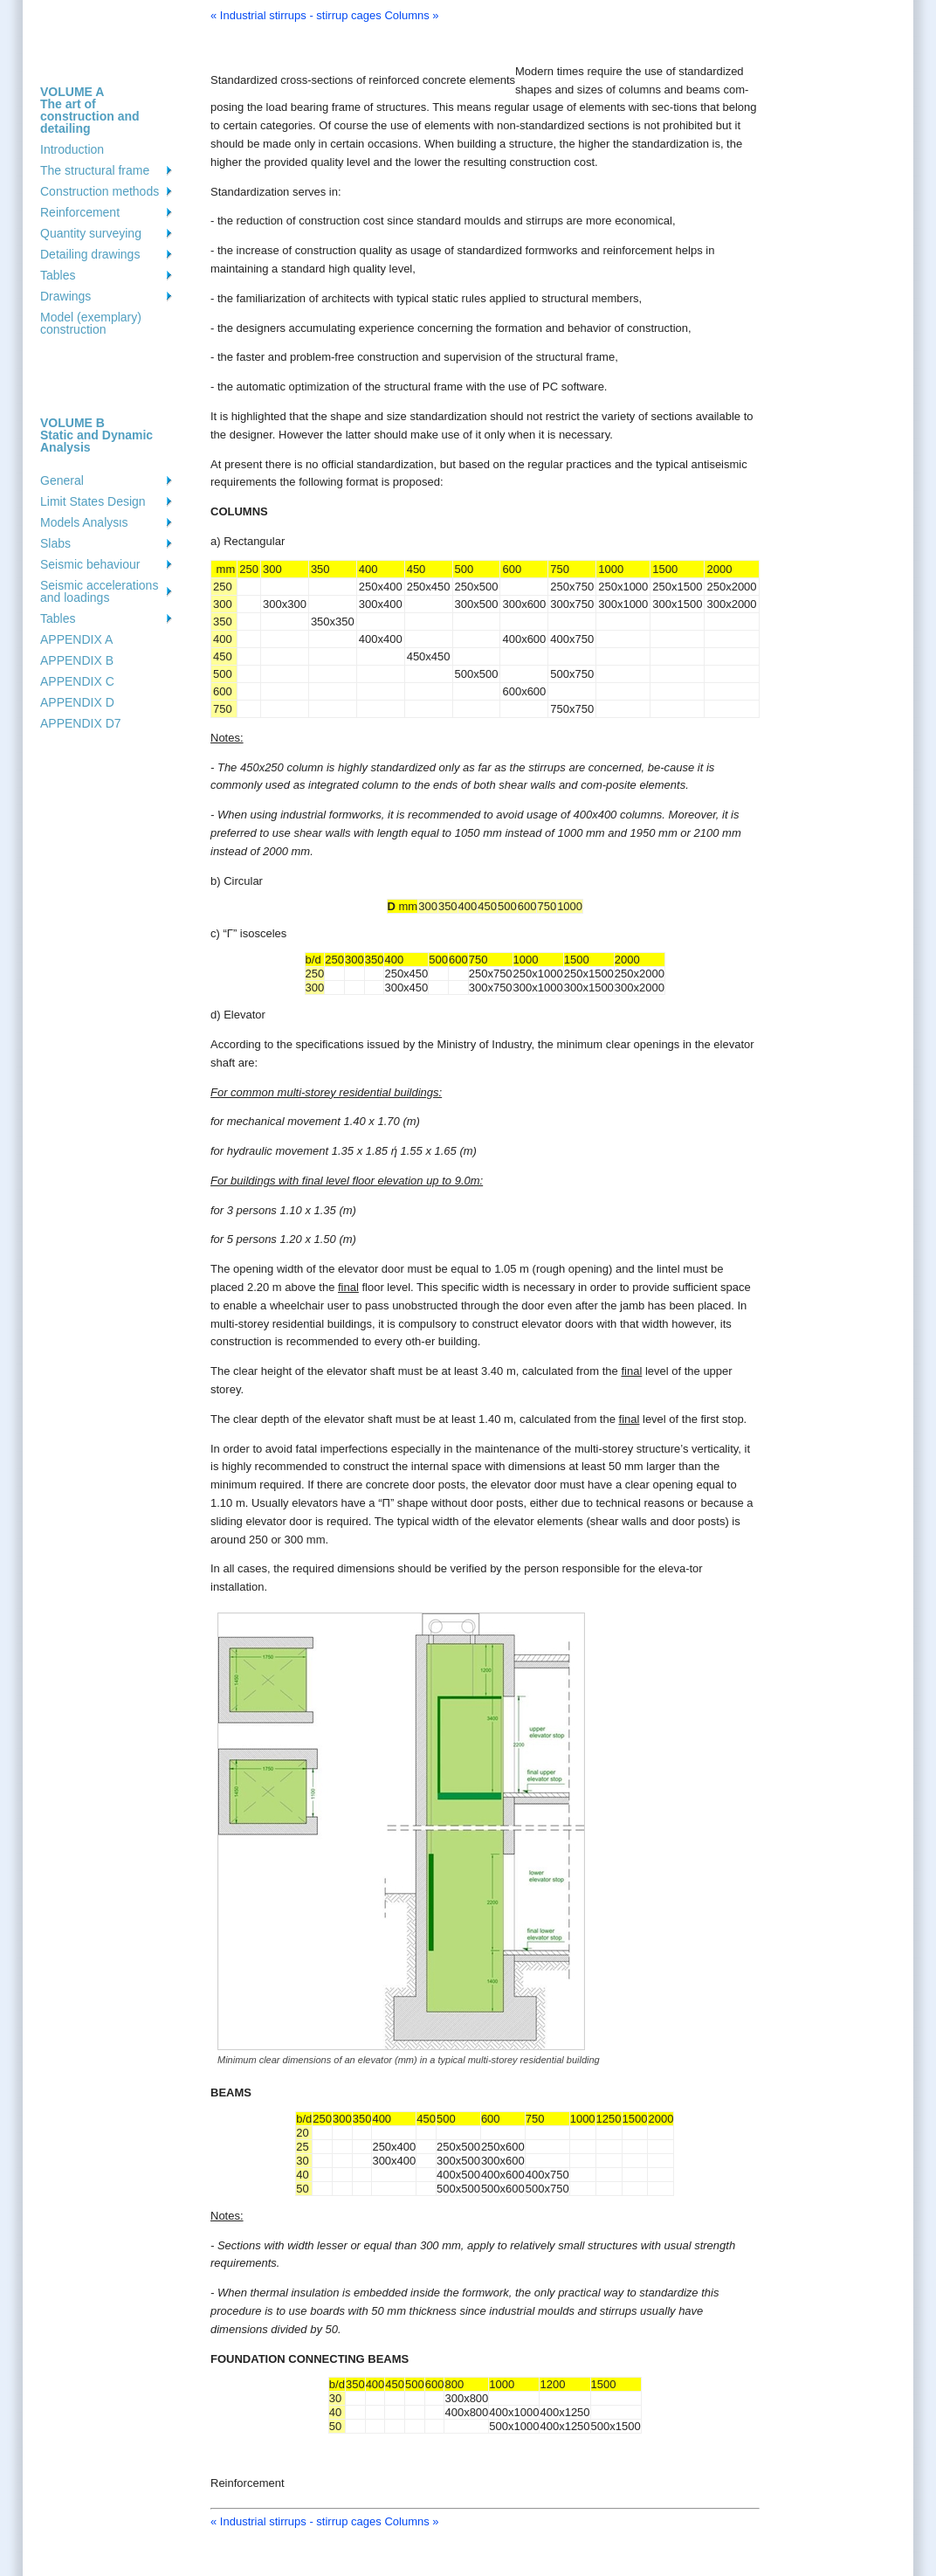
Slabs (55, 543)
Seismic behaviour (90, 564)
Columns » (411, 15)
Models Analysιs (83, 522)
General (62, 480)
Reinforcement (80, 212)
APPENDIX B (77, 660)
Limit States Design (93, 501)
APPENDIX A (76, 639)
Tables (57, 275)
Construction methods (99, 191)
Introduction (72, 149)
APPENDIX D (77, 702)
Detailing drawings (90, 254)
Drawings (65, 296)
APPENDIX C (77, 681)
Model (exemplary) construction (90, 323)
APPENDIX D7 (80, 723)
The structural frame (94, 170)
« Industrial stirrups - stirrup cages (296, 15)
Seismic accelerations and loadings (99, 591)
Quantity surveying (90, 233)
